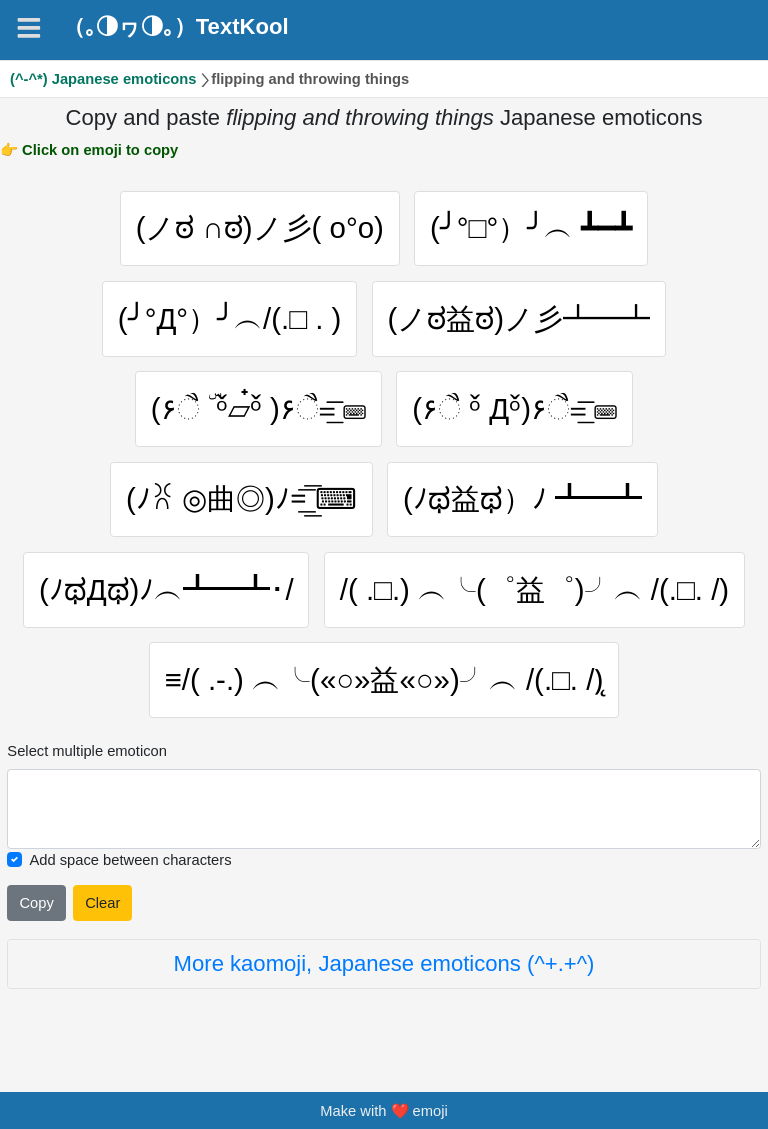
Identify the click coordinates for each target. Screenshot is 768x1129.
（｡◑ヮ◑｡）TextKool (176, 27)
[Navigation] (29, 28)
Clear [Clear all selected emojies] (102, 903)
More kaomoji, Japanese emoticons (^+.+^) (384, 963)
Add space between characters (130, 860)
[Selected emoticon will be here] (383, 808)
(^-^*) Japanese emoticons (103, 79)
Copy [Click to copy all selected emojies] (36, 903)
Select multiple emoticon (87, 751)
